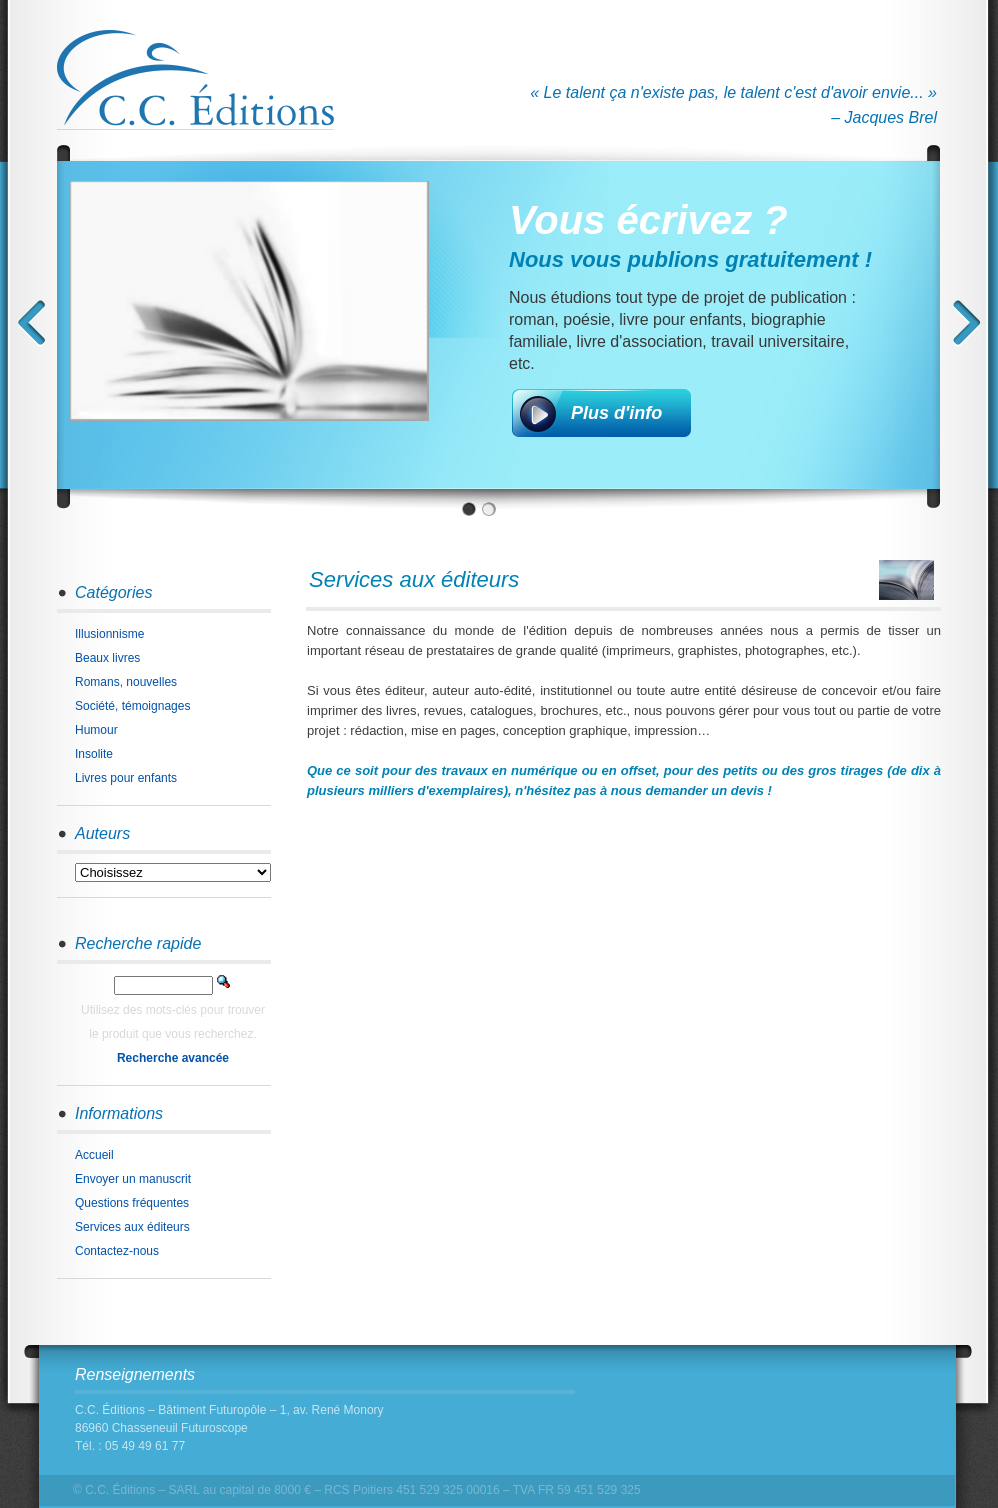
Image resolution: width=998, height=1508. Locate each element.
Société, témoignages (132, 706)
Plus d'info (616, 413)
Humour (96, 730)
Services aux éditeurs (132, 1227)
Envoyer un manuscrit (133, 1179)
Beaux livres (107, 658)
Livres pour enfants (126, 778)
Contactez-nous (117, 1251)
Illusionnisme (109, 634)
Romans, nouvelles (126, 682)
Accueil (94, 1155)
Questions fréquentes (132, 1203)
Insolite (94, 754)
